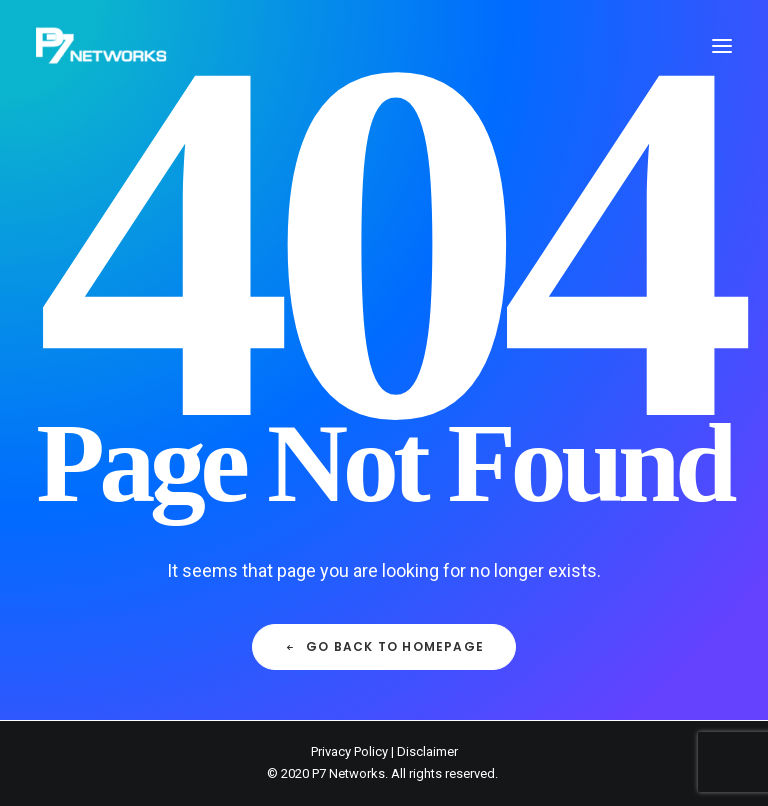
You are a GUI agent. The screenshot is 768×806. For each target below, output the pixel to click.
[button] (722, 45)
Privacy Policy (349, 751)
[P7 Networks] (101, 45)
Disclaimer (427, 751)
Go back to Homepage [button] (384, 646)
